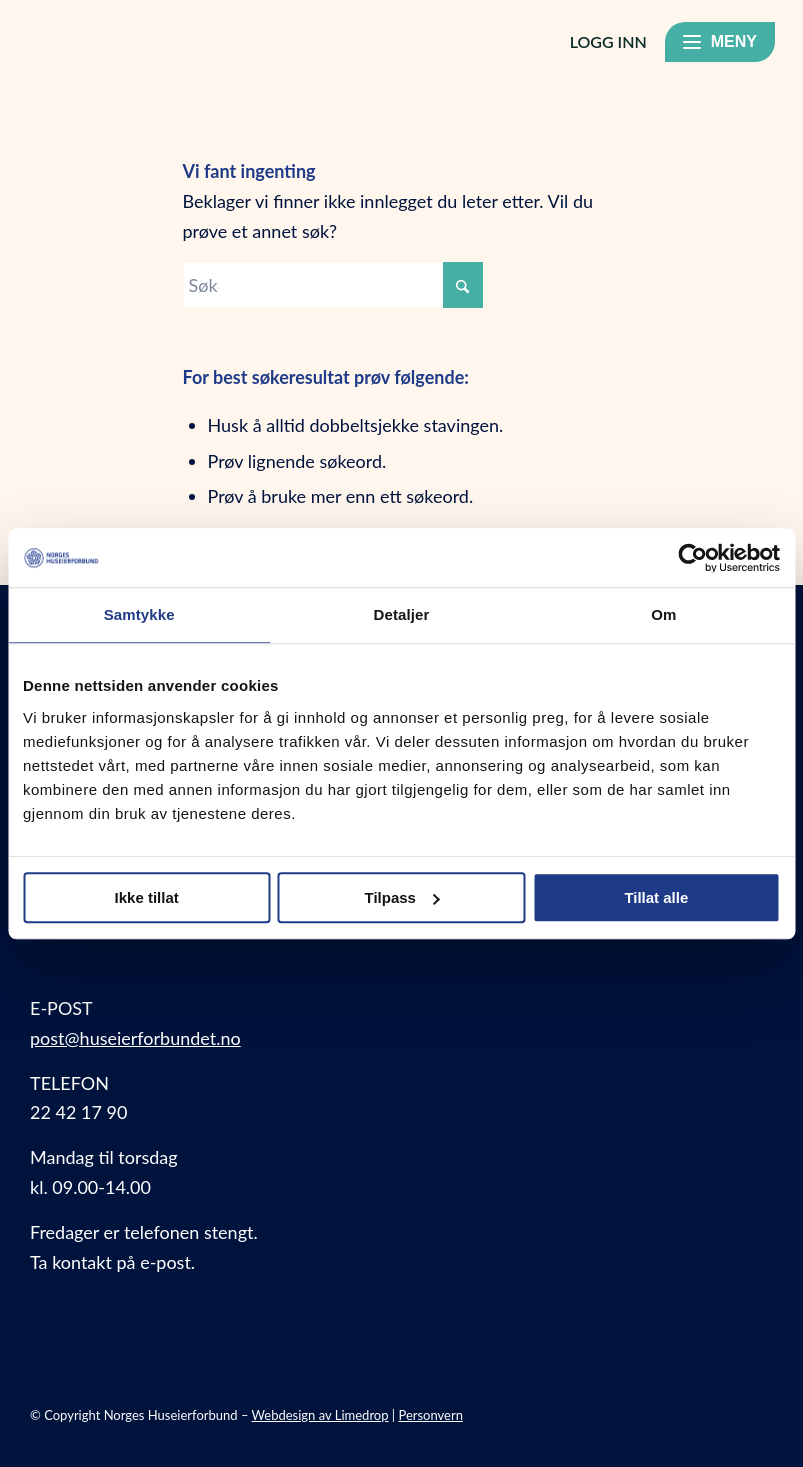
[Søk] (333, 285)
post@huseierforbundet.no (135, 1038)
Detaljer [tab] (402, 615)
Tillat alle (656, 897)
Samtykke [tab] (139, 615)
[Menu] (777, 46)
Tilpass (402, 897)
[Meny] (720, 42)
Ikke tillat (147, 897)
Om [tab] (663, 615)
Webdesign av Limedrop (320, 1415)
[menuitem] (777, 46)
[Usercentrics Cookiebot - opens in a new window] (692, 558)
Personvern (430, 1415)
